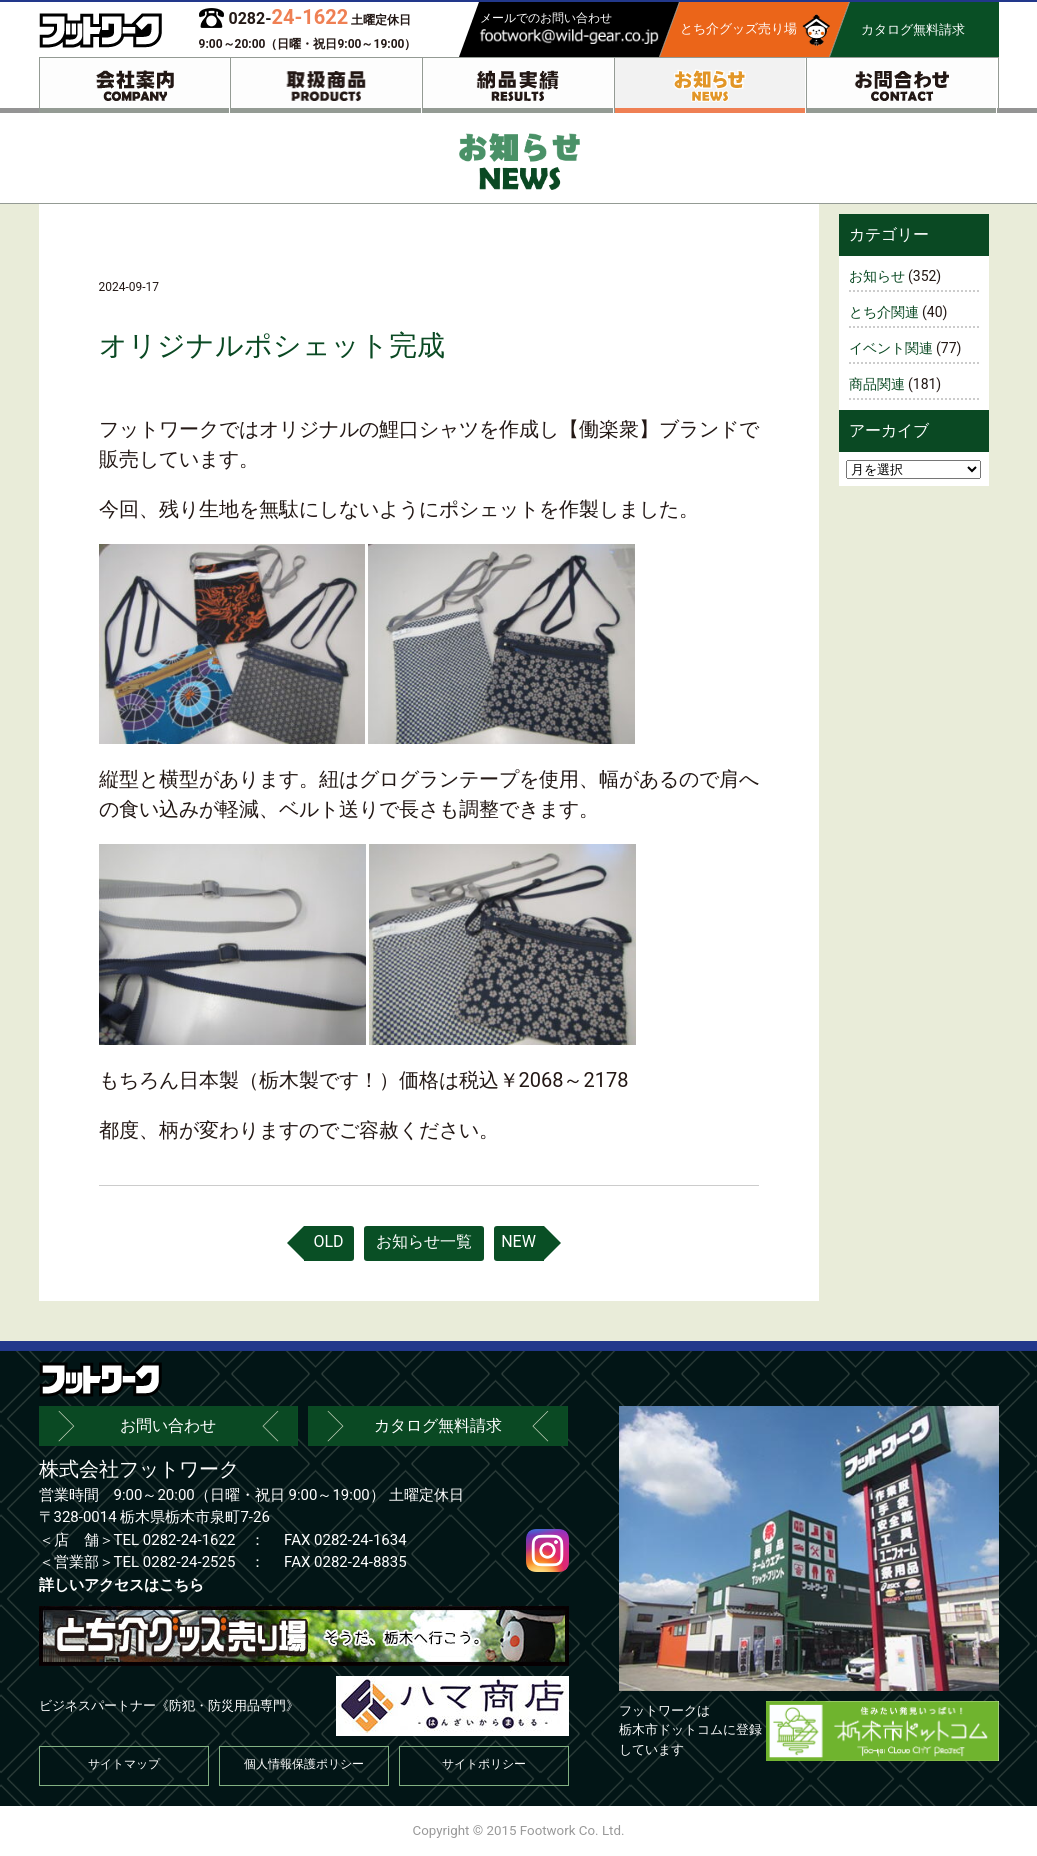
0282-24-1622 (189, 1540)
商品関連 (877, 384)
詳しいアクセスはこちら (121, 1585)
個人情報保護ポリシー (304, 1764)
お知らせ (710, 85)
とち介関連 (884, 312)
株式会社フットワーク (139, 1469)
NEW (518, 1241)
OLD (328, 1241)
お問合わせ (902, 85)
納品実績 (518, 85)
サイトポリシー (484, 1764)
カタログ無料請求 (438, 1425)
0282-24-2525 (189, 1562)
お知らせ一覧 (424, 1241)
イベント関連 (891, 348)
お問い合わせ (168, 1425)
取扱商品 (326, 85)
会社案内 (135, 85)
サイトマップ (124, 1764)
